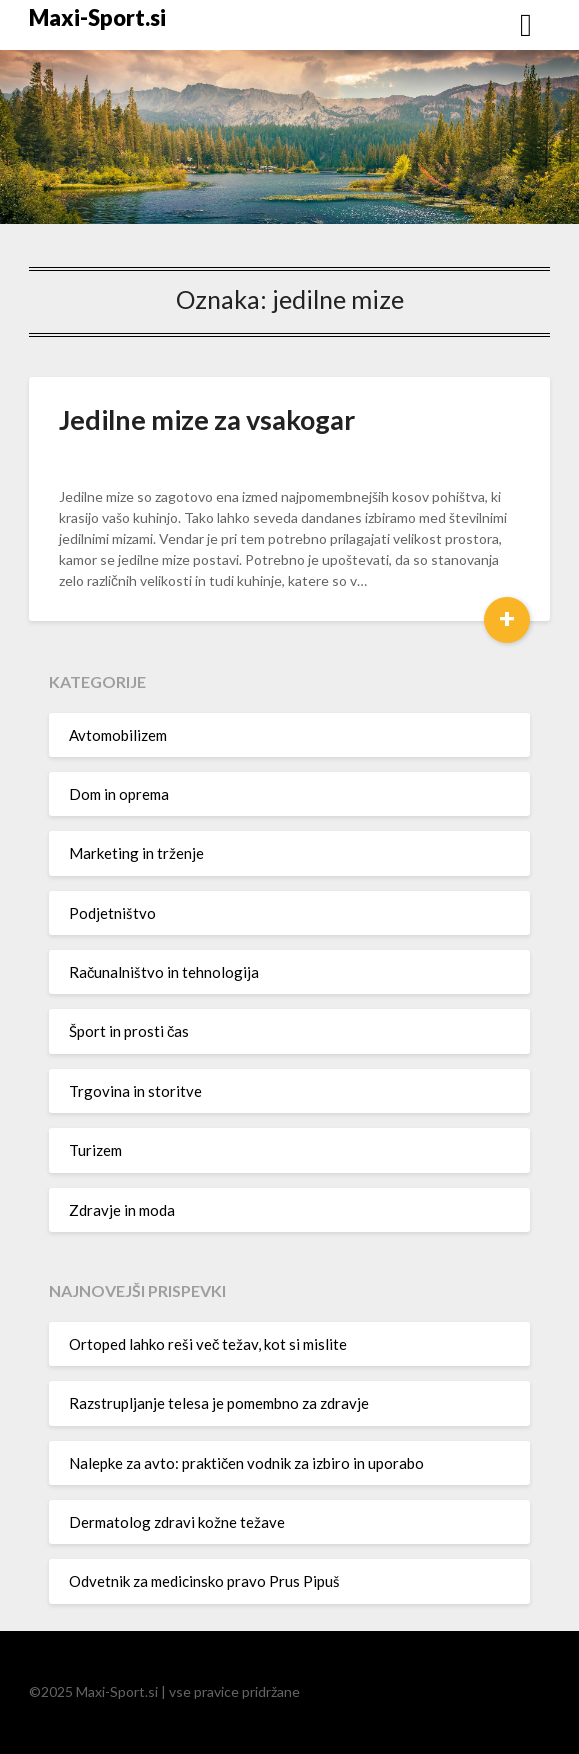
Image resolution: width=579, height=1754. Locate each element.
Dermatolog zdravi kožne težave (177, 1522)
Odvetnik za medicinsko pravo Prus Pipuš (204, 1581)
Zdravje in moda (122, 1210)
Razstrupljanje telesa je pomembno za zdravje (219, 1403)
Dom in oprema (119, 794)
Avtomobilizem (118, 735)
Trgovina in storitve (135, 1091)
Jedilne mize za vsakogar (207, 419)
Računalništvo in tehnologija (164, 972)
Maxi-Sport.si (97, 17)
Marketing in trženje (136, 853)
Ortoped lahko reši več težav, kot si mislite (208, 1344)
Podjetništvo (112, 913)
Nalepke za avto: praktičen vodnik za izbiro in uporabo (247, 1463)
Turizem (95, 1150)
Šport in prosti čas (129, 1031)
